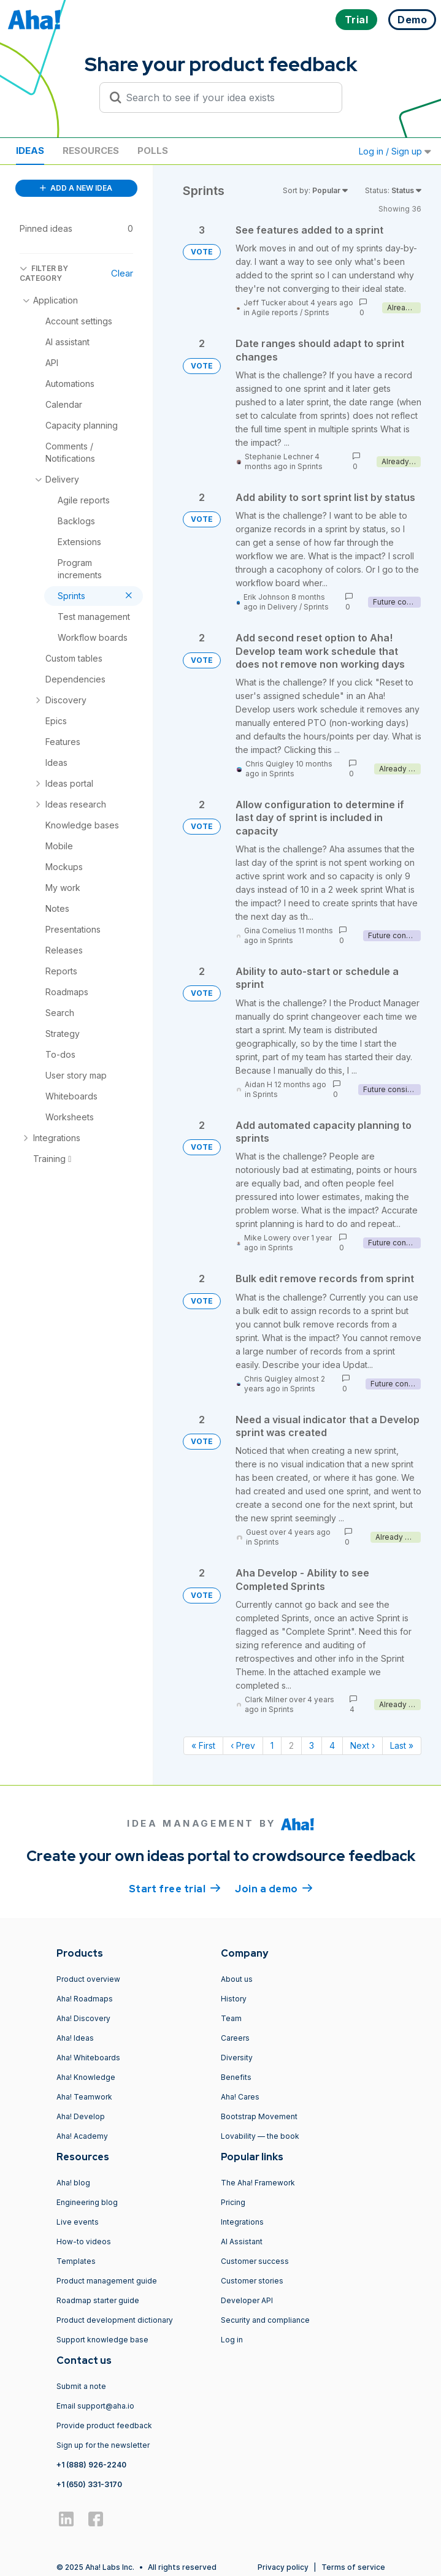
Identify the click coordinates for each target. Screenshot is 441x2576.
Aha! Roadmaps (84, 1998)
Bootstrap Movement (259, 2116)
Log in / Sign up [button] (395, 151)
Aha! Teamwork (84, 2096)
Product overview (88, 1979)
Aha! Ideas (75, 2038)
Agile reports (274, 312)
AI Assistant (242, 2241)
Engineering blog (87, 2202)
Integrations (242, 2221)
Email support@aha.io (95, 2405)
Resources (91, 150)
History (234, 1998)
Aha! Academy (82, 2136)
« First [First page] (203, 1745)
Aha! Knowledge (85, 2077)
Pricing (233, 2202)
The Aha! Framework (258, 2182)
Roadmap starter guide (97, 2300)
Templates (76, 2261)
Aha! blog (73, 2182)
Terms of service (353, 2567)
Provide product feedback (104, 2425)
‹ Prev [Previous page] (243, 1745)
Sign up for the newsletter (103, 2445)
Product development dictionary (114, 2320)
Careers (235, 2038)
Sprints (316, 312)
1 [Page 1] (272, 1745)
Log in (232, 2339)
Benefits (236, 2077)
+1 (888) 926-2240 (91, 2464)
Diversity (237, 2057)
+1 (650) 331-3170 (89, 2484)
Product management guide (106, 2280)
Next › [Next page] (362, 1745)
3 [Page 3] (311, 1745)
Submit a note (81, 2386)
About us (237, 1979)
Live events (77, 2221)
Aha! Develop (80, 2116)
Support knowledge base (102, 2339)
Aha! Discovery (83, 2018)
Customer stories (252, 2280)
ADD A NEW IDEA (76, 188)
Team (231, 2018)
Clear (122, 273)
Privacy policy (283, 2567)
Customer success (255, 2261)
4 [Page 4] (332, 1745)
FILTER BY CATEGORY (44, 273)
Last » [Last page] (401, 1745)
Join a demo (273, 1888)
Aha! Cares (240, 2096)
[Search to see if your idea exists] (226, 97)
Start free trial (175, 1888)
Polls (152, 150)
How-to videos (83, 2241)
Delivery (282, 606)
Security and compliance (265, 2320)
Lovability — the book (260, 2136)
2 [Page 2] (291, 1745)
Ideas (30, 150)
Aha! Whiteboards (88, 2057)
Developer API (247, 2300)
